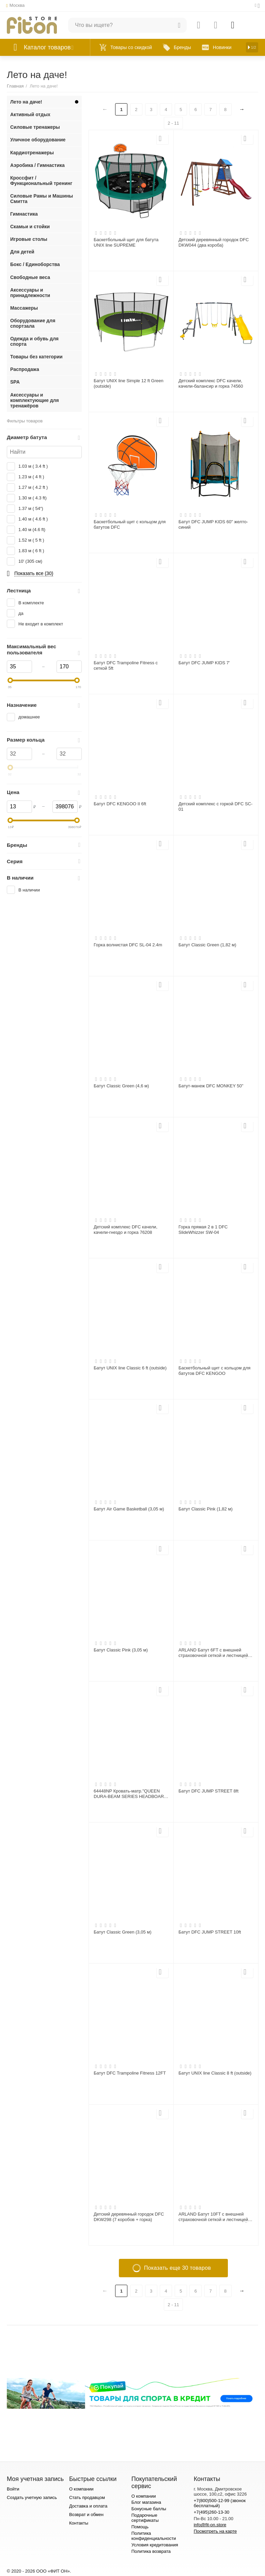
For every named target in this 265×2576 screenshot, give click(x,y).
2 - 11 (173, 123)
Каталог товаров (47, 47)
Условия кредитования (154, 2544)
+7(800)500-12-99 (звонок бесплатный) (220, 2503)
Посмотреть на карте (215, 2531)
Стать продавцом (87, 2497)
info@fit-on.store (210, 2524)
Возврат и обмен (86, 2514)
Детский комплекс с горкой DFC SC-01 (215, 806)
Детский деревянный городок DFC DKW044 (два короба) (213, 242)
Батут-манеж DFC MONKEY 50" (210, 1085)
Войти (13, 2489)
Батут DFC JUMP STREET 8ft (208, 1791)
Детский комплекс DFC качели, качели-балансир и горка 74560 (210, 383)
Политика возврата (151, 2551)
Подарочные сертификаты (145, 2518)
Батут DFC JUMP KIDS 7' (204, 662)
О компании (81, 2489)
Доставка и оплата (88, 2506)
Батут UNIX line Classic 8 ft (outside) (214, 2073)
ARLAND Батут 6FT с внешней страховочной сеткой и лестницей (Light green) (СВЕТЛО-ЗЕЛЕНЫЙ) (213, 1652)
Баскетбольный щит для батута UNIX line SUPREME (126, 242)
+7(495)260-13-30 (212, 2512)
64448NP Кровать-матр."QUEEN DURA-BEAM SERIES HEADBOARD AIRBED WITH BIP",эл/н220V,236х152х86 (130, 1793)
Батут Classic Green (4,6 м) (121, 1085)
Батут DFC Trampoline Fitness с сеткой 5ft (126, 665)
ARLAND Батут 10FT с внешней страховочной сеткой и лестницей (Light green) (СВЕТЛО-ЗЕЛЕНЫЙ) (213, 2217)
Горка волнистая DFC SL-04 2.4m (128, 944)
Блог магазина (146, 2502)
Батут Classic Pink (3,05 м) (121, 1649)
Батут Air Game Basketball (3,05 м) (129, 1508)
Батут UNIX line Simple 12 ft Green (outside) (128, 383)
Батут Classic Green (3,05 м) (123, 1932)
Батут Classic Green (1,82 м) (207, 944)
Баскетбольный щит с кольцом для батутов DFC (130, 524)
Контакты (78, 2523)
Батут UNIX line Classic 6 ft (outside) (130, 1367)
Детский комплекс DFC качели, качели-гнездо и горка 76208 (125, 1229)
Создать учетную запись (32, 2497)
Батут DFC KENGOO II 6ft (120, 803)
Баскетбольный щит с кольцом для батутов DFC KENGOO (214, 1370)
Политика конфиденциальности (153, 2536)
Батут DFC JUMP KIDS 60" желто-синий (213, 524)
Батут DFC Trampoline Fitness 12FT (130, 2073)
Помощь (140, 2526)
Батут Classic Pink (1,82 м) (205, 1508)
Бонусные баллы (148, 2508)
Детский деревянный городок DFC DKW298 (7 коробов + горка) (129, 2217)
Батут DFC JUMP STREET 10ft (209, 1932)
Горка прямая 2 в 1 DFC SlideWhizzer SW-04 (203, 1229)
